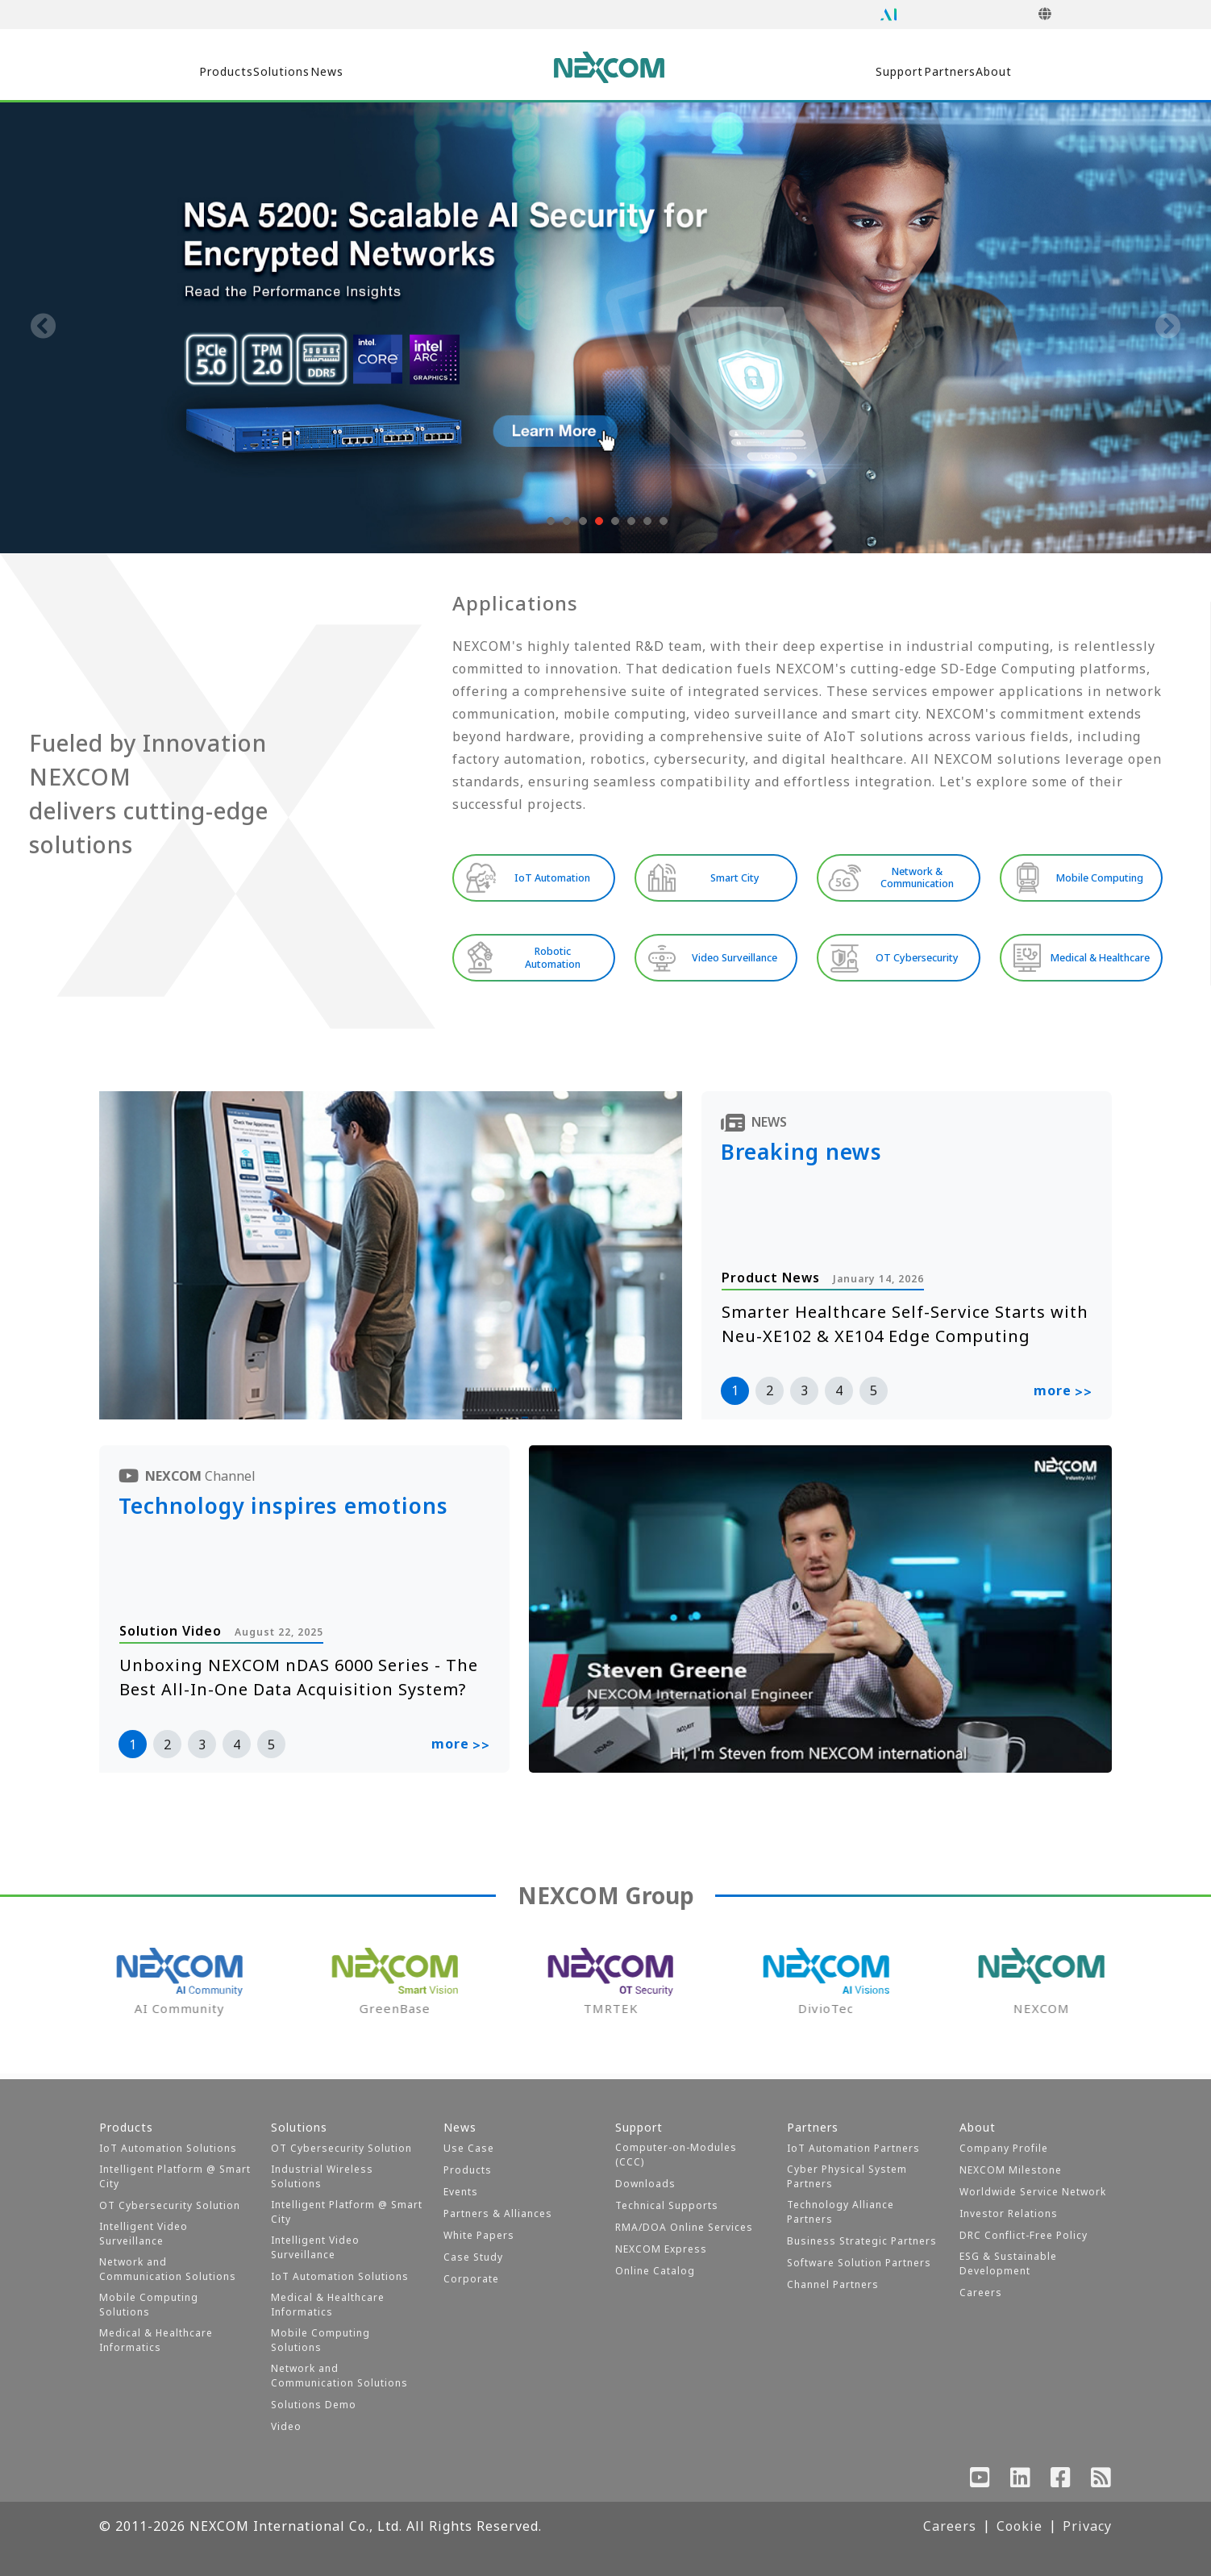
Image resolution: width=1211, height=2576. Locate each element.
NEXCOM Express (661, 2249)
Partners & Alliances (497, 2213)
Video (286, 2426)
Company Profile (1003, 2148)
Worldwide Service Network (1032, 2192)
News (404, 72)
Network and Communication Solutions (167, 2269)
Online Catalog (655, 2271)
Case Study (473, 2257)
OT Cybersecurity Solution (169, 2205)
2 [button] (769, 1395)
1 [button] (735, 1395)
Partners (927, 72)
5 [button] (873, 1395)
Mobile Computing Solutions (148, 2304)
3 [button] (804, 1395)
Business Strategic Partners (862, 2241)
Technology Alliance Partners (840, 2212)
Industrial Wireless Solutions (322, 2176)
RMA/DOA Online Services (684, 2227)
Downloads (645, 2183)
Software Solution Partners (859, 2263)
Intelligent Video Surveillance (143, 2234)
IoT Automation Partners (853, 2148)
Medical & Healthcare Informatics (156, 2340)
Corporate (471, 2279)
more (1063, 1397)
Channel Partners (833, 2284)
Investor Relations (1008, 2213)
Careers (980, 2292)
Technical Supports (666, 2205)
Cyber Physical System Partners (847, 2176)
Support (825, 72)
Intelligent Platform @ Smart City (175, 2176)
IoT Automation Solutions (168, 2148)
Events (460, 2192)
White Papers (478, 2235)
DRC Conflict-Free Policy (1023, 2235)
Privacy (1087, 2526)
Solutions (309, 72)
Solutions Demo (313, 2404)
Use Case (468, 2148)
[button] (549, 521)
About (1021, 72)
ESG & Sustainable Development (1008, 2263)
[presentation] (43, 327)
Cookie (1019, 2526)
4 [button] (839, 1395)
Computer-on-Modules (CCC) (676, 2154)
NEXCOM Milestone (1010, 2170)
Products (202, 72)
